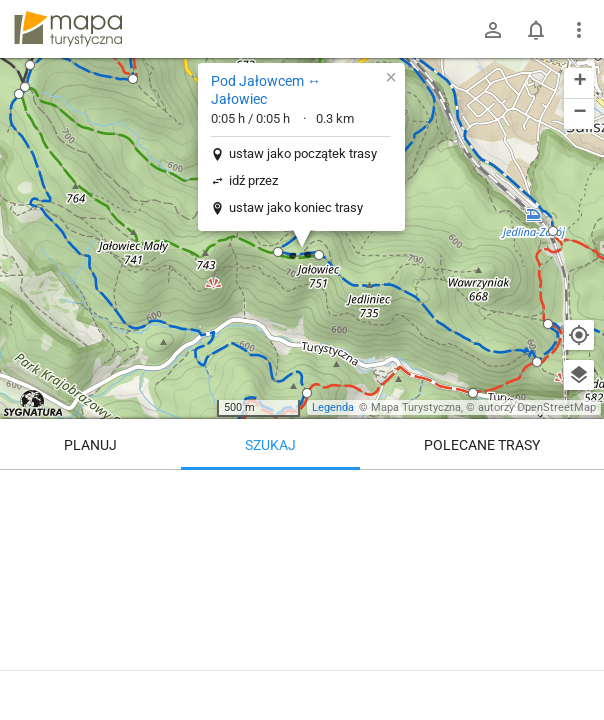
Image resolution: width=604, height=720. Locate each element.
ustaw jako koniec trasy (296, 207)
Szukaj (270, 445)
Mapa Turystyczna (416, 407)
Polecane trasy (482, 445)
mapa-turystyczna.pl (68, 29)
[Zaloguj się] (493, 30)
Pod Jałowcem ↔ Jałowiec (266, 90)
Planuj (90, 445)
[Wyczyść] (579, 492)
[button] (25, 87)
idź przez (253, 180)
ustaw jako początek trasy (303, 153)
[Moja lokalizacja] (579, 335)
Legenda (333, 407)
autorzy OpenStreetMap (537, 407)
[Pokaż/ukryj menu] (579, 30)
